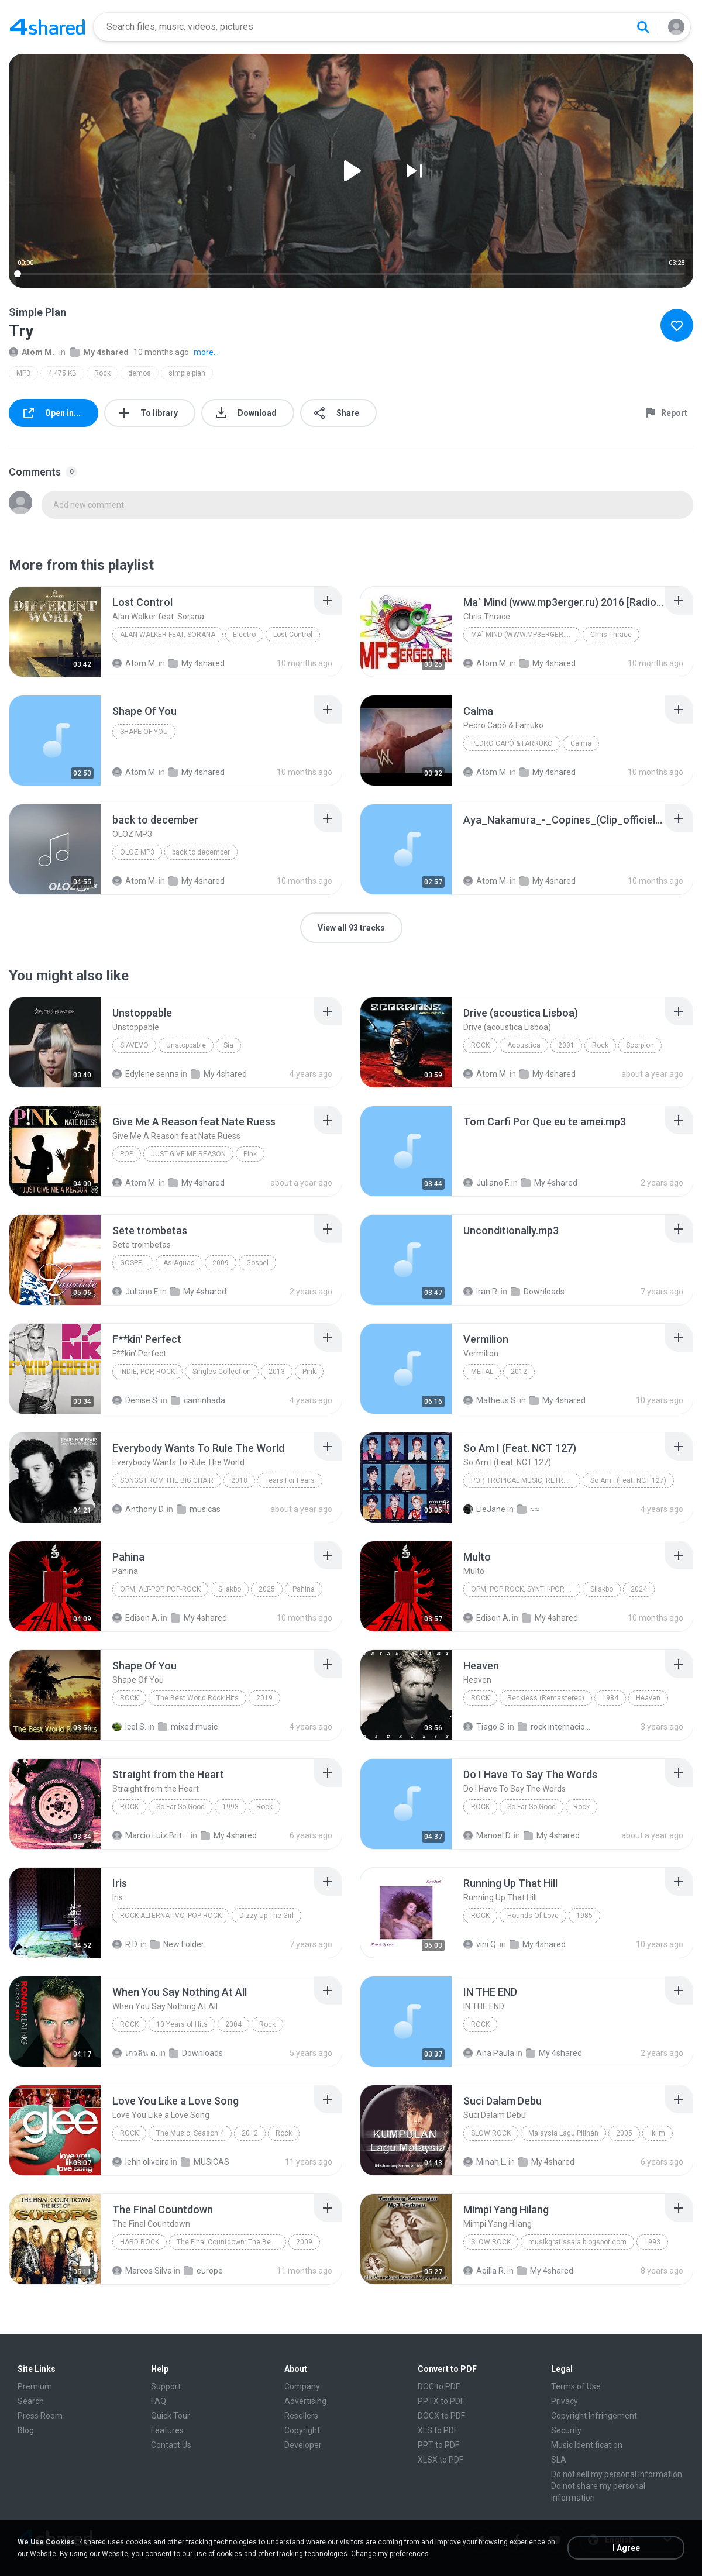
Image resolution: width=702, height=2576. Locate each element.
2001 (566, 1045)
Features (167, 2430)
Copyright (302, 2430)
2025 (267, 1589)
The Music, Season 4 (190, 2133)
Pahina (303, 1589)
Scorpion (640, 1045)
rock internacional (556, 1726)
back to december (201, 852)
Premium (35, 2386)
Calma (580, 743)
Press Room (40, 2415)
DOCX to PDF (441, 2415)
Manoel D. (487, 1835)
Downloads (538, 1291)
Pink (250, 1154)
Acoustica (524, 1045)
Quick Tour (170, 2415)
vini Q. (480, 1944)
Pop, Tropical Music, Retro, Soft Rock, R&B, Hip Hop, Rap (525, 1480)
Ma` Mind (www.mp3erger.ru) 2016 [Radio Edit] (525, 635)
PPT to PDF (438, 2445)
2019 (264, 1698)
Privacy (564, 2401)
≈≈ (528, 1509)
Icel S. (129, 1726)
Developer (303, 2445)
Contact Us (171, 2445)
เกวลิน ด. (134, 2053)
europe (203, 2270)
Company (302, 2386)
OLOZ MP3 (137, 852)
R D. (125, 1944)
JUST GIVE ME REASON (188, 1154)
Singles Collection (221, 1372)
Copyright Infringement (594, 2415)
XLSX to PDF (440, 2459)
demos (139, 373)
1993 (230, 1807)
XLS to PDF (438, 2430)
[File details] (55, 632)
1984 (610, 1698)
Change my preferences (390, 2554)
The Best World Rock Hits (197, 1698)
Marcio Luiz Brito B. (150, 1835)
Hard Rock (139, 2242)
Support (166, 2386)
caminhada (198, 1400)
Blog (26, 2430)
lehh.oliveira (140, 2162)
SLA (558, 2459)
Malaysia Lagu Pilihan (563, 2133)
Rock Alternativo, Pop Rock (171, 1916)
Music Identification (586, 2445)
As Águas (179, 1263)
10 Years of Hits (182, 2024)
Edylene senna (145, 1074)
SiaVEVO (134, 1045)
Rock (102, 373)
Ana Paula (488, 2053)
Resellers (301, 2415)
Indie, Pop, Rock (147, 1372)
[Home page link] (47, 27)
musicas (199, 1509)
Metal (482, 1372)
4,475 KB (62, 373)
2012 (519, 1372)
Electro (244, 635)
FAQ (158, 2401)
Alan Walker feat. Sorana (167, 635)
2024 (639, 1589)
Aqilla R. (484, 2270)
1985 (584, 1916)
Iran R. (481, 1291)
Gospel (133, 1263)
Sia (228, 1045)
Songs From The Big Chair (167, 1480)
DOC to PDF (439, 2386)
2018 (239, 1480)
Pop (126, 1154)
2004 (233, 2024)
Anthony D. (138, 1509)
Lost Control (292, 635)
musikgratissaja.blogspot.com (577, 2242)
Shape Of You (144, 732)
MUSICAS (205, 2162)
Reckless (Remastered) (545, 1698)
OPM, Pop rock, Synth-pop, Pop (525, 1589)
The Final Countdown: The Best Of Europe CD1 (231, 2242)
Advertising (305, 2401)
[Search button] (643, 27)
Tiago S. (484, 1726)
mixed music (188, 1726)
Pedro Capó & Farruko (512, 743)
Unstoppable (186, 1045)
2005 (624, 2133)
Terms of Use (576, 2386)
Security (566, 2430)
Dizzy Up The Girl (266, 1916)
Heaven (648, 1698)
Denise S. (135, 1400)
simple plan (186, 373)
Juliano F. (486, 1182)
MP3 (23, 373)
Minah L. (485, 2162)
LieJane (484, 1509)
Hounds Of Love (533, 1916)
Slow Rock (491, 2133)
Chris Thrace (611, 635)
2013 (277, 1372)
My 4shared (99, 352)
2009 (220, 1263)
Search (31, 2401)
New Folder (177, 1944)
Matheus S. (490, 1400)
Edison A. (135, 1618)
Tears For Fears (290, 1480)
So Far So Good (180, 1807)
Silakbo (229, 1589)
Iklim (657, 2133)
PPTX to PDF (441, 2401)
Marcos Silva (142, 2270)
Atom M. (31, 352)
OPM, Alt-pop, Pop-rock (160, 1589)
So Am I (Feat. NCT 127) (628, 1480)
